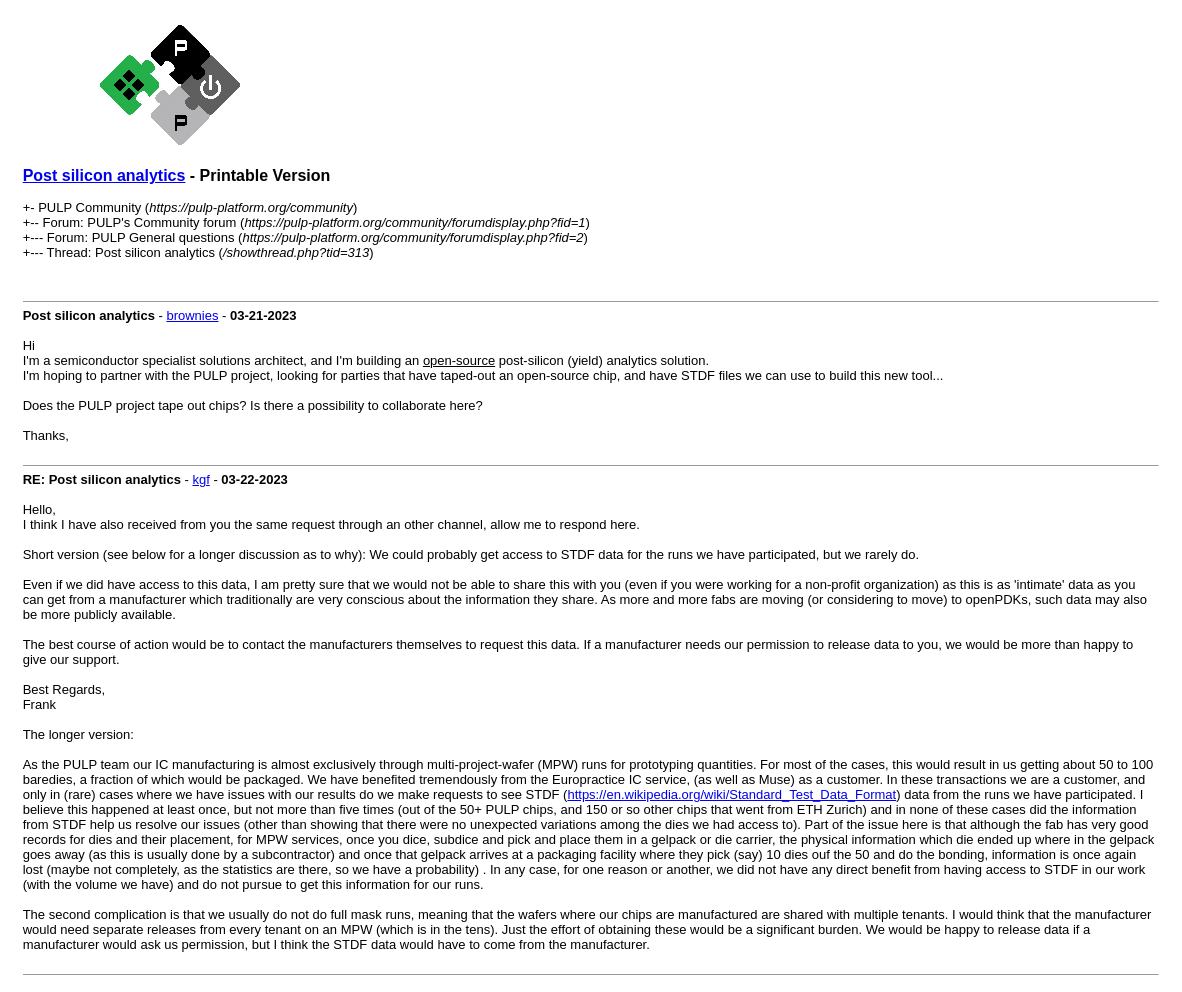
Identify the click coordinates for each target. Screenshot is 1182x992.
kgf (200, 479)
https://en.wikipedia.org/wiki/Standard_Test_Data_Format (731, 794)
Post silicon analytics (104, 175)
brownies (192, 315)
